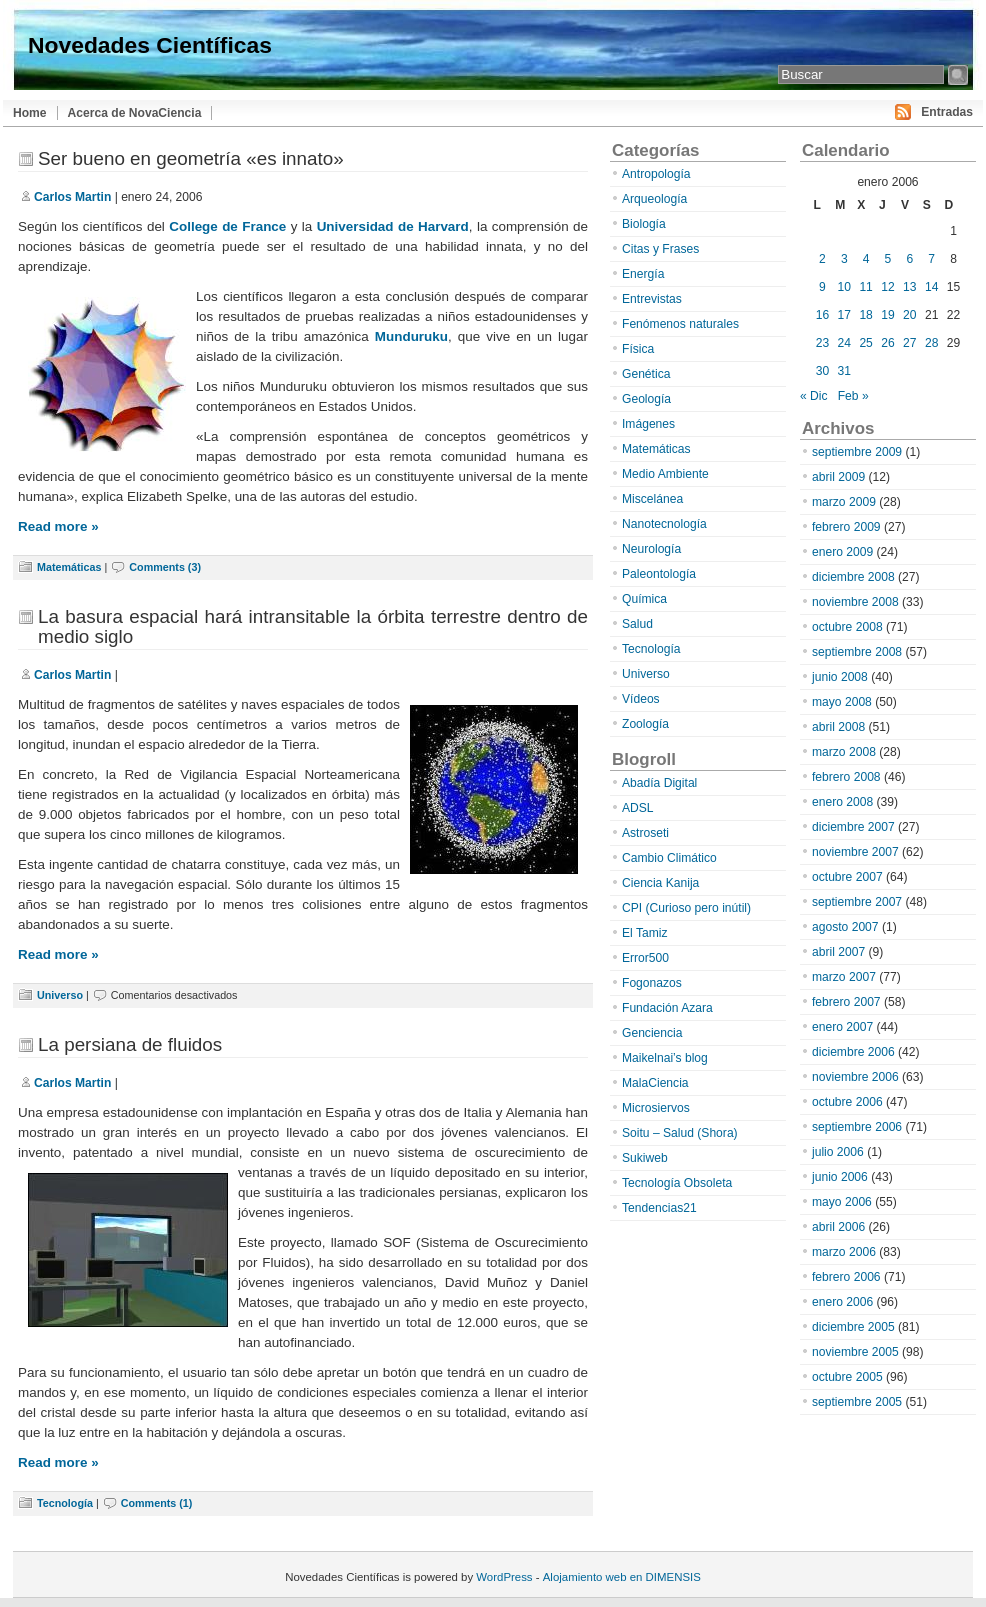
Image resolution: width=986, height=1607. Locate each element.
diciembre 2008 (853, 577)
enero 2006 (842, 1302)
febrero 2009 (846, 527)
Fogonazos (652, 983)
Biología (644, 224)
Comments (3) (165, 567)
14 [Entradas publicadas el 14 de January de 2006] (931, 287)
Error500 (645, 958)
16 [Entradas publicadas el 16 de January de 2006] (822, 315)
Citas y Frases (660, 249)
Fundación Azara (667, 1008)
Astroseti (645, 833)
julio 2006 (838, 1152)
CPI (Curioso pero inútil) (686, 908)
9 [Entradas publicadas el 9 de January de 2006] (822, 287)
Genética (646, 374)
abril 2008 (838, 727)
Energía (643, 274)
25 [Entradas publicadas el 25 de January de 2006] (865, 343)
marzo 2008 (844, 752)
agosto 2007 (845, 927)
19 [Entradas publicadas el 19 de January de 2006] (887, 315)
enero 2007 (842, 1027)
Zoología (645, 724)
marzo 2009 (844, 502)
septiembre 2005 (857, 1402)
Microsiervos (656, 1108)
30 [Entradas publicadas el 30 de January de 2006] (822, 371)
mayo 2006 (842, 1202)
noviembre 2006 (855, 1077)
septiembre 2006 (857, 1127)
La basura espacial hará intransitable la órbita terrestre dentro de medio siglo (313, 626)
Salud (637, 624)
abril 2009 (838, 477)
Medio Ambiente (665, 474)
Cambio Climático (669, 858)
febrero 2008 (846, 777)
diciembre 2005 (853, 1327)
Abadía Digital (659, 783)
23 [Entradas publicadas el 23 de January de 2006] (822, 343)
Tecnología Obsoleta (677, 1183)
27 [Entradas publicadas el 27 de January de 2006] (909, 343)
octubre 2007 (847, 877)
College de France (227, 226)
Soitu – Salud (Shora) (680, 1133)
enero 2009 (842, 552)
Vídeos (641, 699)
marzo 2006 (844, 1252)
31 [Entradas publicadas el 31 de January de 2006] (844, 371)
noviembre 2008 (855, 602)
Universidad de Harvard (393, 226)
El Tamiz (644, 933)
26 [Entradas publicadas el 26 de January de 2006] (887, 343)
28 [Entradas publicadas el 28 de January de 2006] (931, 343)
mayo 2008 (842, 702)
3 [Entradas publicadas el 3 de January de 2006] (844, 259)
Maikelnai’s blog (665, 1058)
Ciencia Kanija (660, 883)
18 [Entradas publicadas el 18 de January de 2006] (865, 315)
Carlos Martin (72, 197)
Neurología (651, 549)
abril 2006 (838, 1227)
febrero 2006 (846, 1277)
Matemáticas (69, 567)
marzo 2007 (844, 977)
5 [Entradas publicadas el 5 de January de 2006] (888, 259)
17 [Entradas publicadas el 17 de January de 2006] (844, 315)
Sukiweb (645, 1158)
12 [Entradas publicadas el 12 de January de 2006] (887, 287)
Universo (60, 995)
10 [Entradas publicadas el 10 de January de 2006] (844, 287)
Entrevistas (652, 299)
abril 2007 (838, 952)
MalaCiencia (655, 1083)
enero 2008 (842, 802)
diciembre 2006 (853, 1052)
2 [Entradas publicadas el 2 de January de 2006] (822, 259)
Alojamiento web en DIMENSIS (622, 1577)
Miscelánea (652, 499)
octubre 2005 (847, 1377)
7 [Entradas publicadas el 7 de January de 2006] (931, 259)
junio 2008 (840, 677)
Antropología (656, 174)
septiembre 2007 (857, 902)
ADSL (638, 808)
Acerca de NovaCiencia (135, 113)
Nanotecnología (664, 524)
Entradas (947, 112)
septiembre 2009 (857, 452)
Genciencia (652, 1033)
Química (644, 599)
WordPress (504, 1577)
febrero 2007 (846, 1002)
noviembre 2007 (855, 852)
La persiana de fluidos (130, 1044)
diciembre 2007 (853, 827)
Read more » (58, 526)
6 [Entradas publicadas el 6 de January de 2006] (909, 259)
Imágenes (648, 424)
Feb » (853, 396)
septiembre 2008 (857, 652)
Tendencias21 (659, 1208)
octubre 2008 (847, 627)
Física (638, 349)
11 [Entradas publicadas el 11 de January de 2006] (865, 287)
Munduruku (411, 336)
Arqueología (654, 199)
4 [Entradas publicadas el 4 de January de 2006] (866, 259)
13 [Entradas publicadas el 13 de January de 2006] (909, 287)
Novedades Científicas (150, 45)
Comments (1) (157, 1503)
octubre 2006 (847, 1102)
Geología (646, 399)
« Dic (814, 396)
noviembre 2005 (855, 1352)
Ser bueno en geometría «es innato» (191, 158)
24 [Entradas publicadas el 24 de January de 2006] (844, 343)
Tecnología (65, 1503)
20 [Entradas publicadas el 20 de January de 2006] (909, 315)
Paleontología (659, 574)
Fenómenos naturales (680, 324)
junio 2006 (840, 1177)
